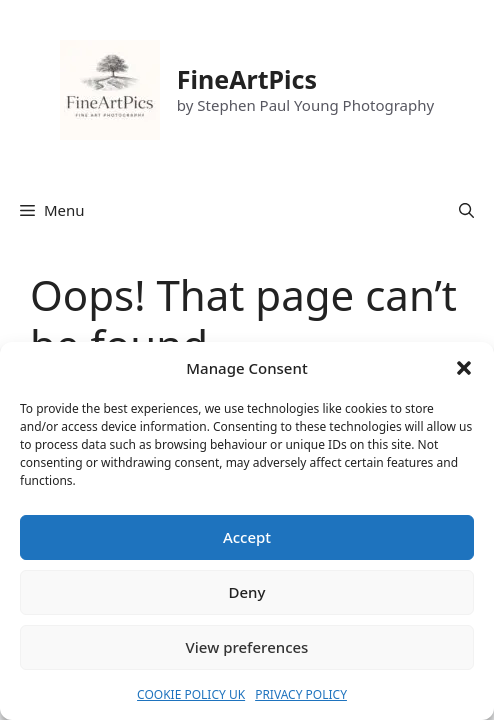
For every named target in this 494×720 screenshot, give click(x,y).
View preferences (247, 647)
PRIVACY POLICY (301, 694)
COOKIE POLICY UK (191, 694)
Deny (247, 592)
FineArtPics (247, 79)
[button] (464, 368)
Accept (247, 537)
